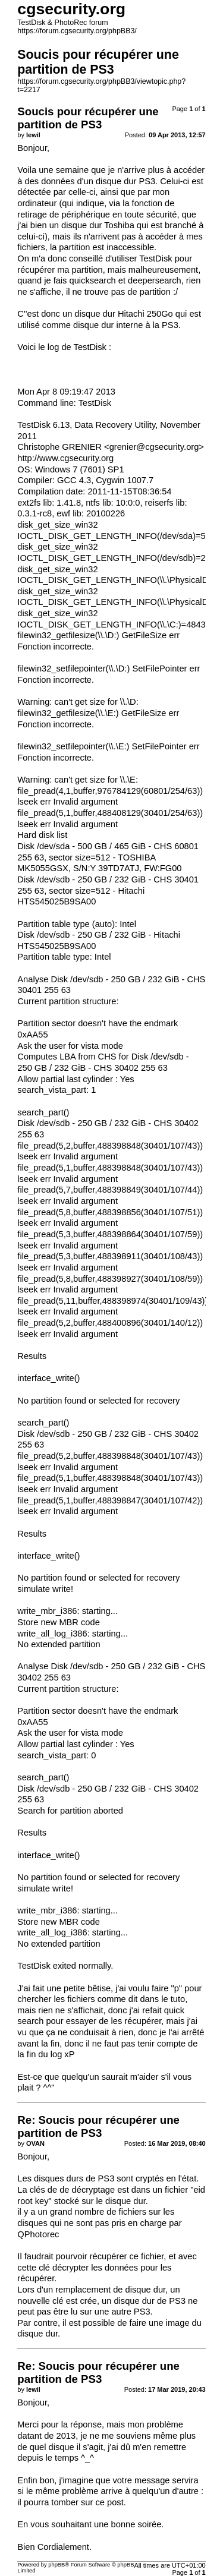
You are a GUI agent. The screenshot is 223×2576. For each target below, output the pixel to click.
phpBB (56, 2565)
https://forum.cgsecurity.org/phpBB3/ (77, 31)
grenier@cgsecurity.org (154, 447)
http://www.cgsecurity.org (65, 458)
